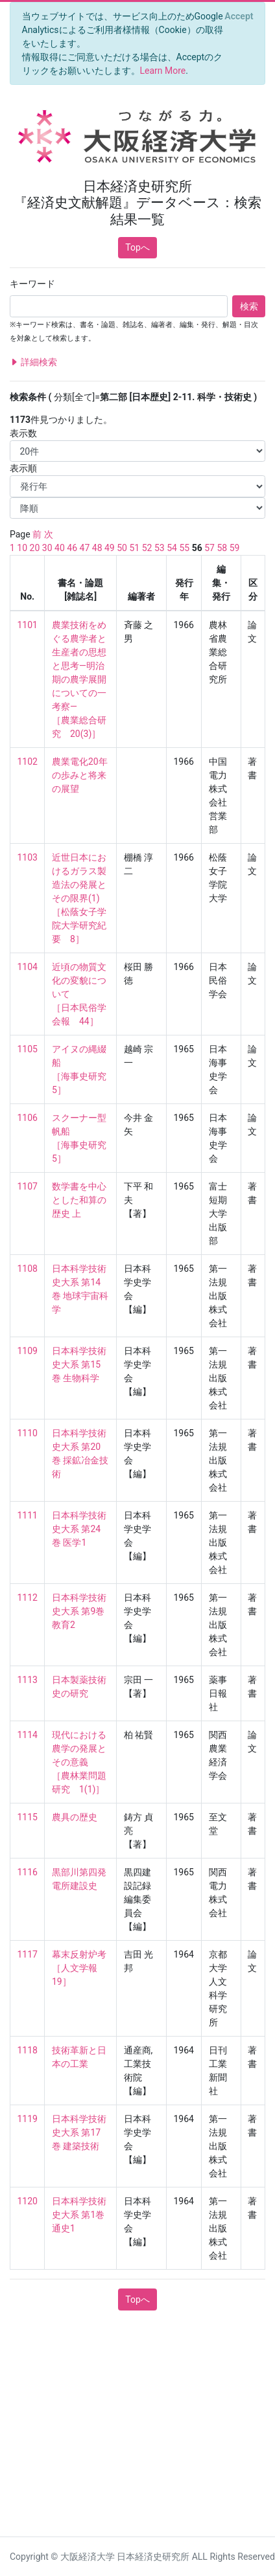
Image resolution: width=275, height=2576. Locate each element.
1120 (28, 2201)
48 (97, 548)
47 (85, 548)
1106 (28, 1118)
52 (147, 548)
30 (47, 548)
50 (122, 548)
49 (109, 548)
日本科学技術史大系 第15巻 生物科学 (79, 1364)
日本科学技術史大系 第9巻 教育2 (79, 1611)
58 (222, 548)
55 (184, 548)
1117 (28, 1954)
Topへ (137, 247)
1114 (28, 1735)
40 (59, 548)
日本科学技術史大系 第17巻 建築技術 (79, 2132)
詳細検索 (33, 362)
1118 (28, 2050)
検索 (249, 306)
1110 (28, 1433)
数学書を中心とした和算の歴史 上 (79, 1200)
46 (72, 548)
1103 (28, 857)
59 (235, 548)
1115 (28, 1817)
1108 (28, 1268)
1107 (28, 1186)
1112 (28, 1597)
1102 (28, 761)
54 (172, 548)
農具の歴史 (74, 1817)
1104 (28, 967)
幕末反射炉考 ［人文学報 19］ (79, 1968)
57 (209, 548)
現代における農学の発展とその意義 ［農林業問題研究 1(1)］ (79, 1762)
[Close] (239, 16)
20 (35, 548)
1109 (28, 1351)
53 (159, 548)
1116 (28, 1872)
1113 (28, 1680)
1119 (28, 2119)
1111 (28, 1515)
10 (22, 548)
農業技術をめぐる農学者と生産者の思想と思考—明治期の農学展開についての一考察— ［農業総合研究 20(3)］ (79, 679)
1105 (28, 1049)
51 (134, 548)
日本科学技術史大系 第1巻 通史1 (79, 2214)
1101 (28, 625)
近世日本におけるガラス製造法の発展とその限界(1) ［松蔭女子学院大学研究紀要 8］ (79, 898)
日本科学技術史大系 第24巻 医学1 (79, 1529)
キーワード (32, 283)
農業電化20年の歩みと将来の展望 (80, 775)
